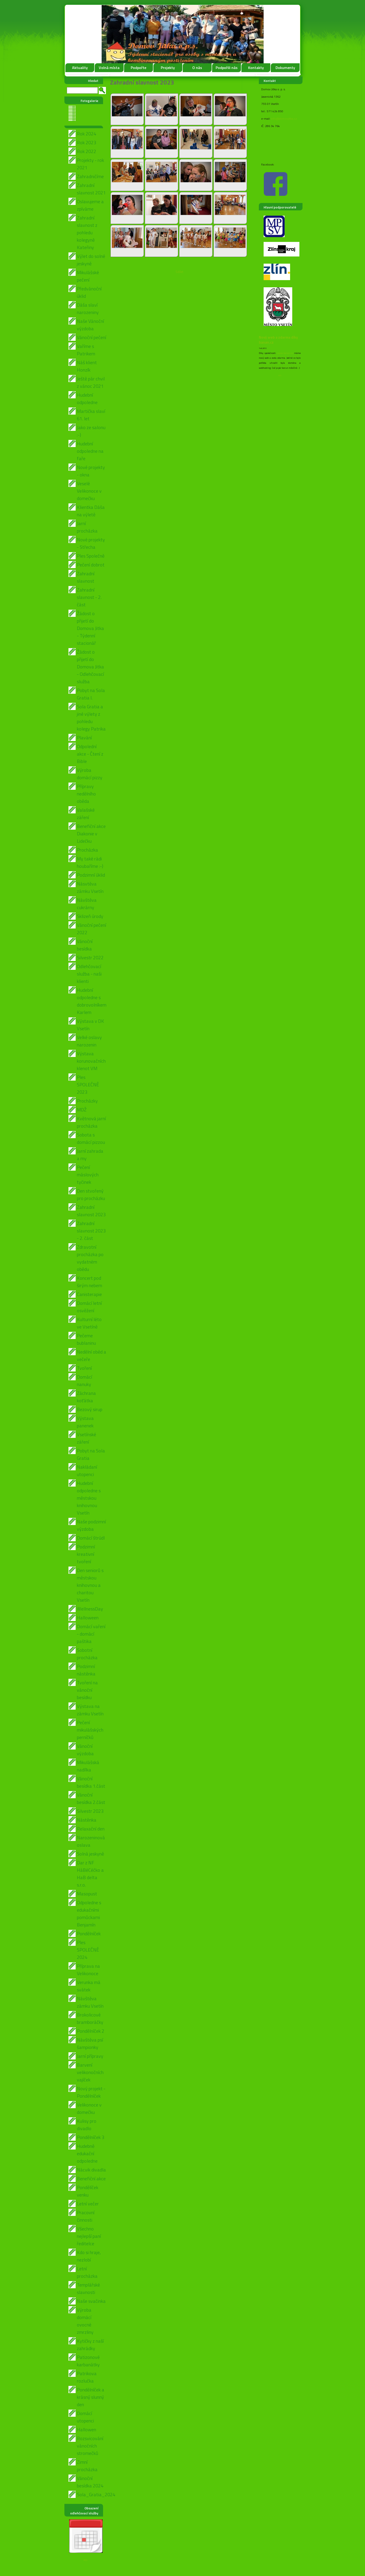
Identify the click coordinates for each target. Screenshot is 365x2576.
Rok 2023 (86, 142)
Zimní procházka (87, 2465)
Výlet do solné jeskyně (91, 259)
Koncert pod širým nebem (89, 1281)
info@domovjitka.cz (284, 118)
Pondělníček (89, 1933)
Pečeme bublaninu (86, 1339)
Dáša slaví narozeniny (88, 308)
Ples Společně (90, 556)
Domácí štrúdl (91, 1537)
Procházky (87, 1100)
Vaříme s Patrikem (86, 349)
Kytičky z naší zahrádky (90, 2344)
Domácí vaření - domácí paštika (91, 1634)
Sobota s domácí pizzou (91, 1138)
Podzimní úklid (91, 875)
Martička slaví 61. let (91, 414)
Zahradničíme (90, 176)
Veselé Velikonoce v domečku (89, 491)
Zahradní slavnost (85, 577)
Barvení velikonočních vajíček (90, 2072)
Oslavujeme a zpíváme (90, 205)
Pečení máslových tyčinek (88, 1174)
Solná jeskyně (90, 1853)
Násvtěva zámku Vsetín (90, 887)
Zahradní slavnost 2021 (91, 188)
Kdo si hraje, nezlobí (89, 2256)
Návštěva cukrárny (87, 903)
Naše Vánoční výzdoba (90, 324)
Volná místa (109, 67)
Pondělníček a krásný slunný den (90, 2397)
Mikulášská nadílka (88, 1766)
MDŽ (82, 1109)
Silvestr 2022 (90, 957)
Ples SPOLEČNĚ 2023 (88, 1084)
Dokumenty (285, 67)
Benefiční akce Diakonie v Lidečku (91, 833)
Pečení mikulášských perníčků (90, 1730)
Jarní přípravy (90, 2056)
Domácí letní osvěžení (89, 1306)
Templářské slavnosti (88, 2288)
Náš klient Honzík (87, 366)
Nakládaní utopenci (87, 1470)
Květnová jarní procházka (91, 1122)
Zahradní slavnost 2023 (91, 1210)
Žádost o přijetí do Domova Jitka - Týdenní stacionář (90, 628)
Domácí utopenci (85, 2417)
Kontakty (256, 67)
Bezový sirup (89, 1409)
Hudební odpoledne (87, 398)
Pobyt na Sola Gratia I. (91, 694)
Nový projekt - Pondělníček (91, 2092)
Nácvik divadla (91, 2169)
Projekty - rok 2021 (90, 163)
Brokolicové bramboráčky (90, 2018)
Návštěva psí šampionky (90, 2043)
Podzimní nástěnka (86, 1670)
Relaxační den (90, 1828)
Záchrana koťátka (86, 1396)
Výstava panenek (85, 1421)
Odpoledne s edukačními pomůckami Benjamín (89, 1913)
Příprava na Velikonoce (88, 1969)
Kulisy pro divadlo (86, 2124)
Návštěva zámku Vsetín (90, 2002)
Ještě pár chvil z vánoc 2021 (91, 382)
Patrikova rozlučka (87, 2377)
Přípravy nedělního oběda (86, 794)
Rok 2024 (86, 133)
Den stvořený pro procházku (91, 1194)
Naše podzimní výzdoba (91, 1525)
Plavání (84, 737)
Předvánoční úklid (89, 292)
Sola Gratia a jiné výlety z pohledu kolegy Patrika (91, 717)
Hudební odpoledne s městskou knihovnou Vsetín (89, 1497)
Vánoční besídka (85, 945)
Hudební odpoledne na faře (90, 451)
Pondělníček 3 (90, 2137)
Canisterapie (89, 1294)
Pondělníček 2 (90, 2031)
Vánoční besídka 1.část (91, 1782)
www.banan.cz (285, 353)
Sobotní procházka (87, 1653)
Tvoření (84, 1368)
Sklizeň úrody (90, 916)
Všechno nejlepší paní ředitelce (89, 2236)
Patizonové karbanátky (88, 2360)
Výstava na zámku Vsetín (90, 1709)
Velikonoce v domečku (89, 2108)
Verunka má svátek (88, 1986)
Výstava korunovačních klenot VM (91, 1061)
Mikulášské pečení (88, 276)
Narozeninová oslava (91, 1841)
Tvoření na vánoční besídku (87, 1690)
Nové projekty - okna (91, 471)
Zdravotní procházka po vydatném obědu (90, 1258)
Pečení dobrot (90, 564)
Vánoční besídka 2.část (91, 1798)
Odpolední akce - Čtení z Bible (90, 754)
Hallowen (86, 2429)
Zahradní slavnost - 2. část (89, 597)
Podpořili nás (227, 67)
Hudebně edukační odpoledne (87, 2153)
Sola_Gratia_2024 (91, 2494)
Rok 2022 (86, 151)
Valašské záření (86, 813)
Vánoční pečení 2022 (91, 928)
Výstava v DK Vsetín (90, 1024)
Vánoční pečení (91, 337)
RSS (85, 2560)
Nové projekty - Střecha (91, 543)
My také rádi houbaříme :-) (90, 862)
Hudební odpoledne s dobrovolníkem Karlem (91, 1001)
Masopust (87, 1893)
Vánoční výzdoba (85, 1749)
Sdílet (179, 271)
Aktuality (80, 67)
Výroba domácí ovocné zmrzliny (85, 2321)
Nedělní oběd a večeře (91, 1355)
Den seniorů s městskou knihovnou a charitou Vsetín (90, 1585)
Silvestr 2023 (90, 1811)
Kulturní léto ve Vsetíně (89, 1323)
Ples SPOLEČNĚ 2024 (88, 1950)
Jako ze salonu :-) (91, 431)
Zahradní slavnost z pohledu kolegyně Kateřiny (87, 232)
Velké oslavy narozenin (89, 1041)
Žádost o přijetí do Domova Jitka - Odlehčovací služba (90, 666)
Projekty (168, 67)
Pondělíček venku (87, 2191)
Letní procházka (87, 2272)
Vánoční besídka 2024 (90, 2482)
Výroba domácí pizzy (89, 773)
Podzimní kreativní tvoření (86, 1554)
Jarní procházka (87, 527)
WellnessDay (90, 1608)
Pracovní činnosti (85, 2216)
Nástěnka (86, 1820)
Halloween (88, 1617)
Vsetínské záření (86, 1438)
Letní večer (88, 2203)
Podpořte (138, 67)
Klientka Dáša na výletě (91, 510)
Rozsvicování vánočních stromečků (90, 2446)
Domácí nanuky (84, 1380)
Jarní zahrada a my (90, 1154)
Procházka (87, 849)
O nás (197, 67)
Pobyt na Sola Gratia (91, 1454)
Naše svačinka (91, 2301)
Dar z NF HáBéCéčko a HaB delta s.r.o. (90, 1873)
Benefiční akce (91, 2178)
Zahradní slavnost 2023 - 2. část (91, 1231)
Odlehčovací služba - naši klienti (89, 974)
